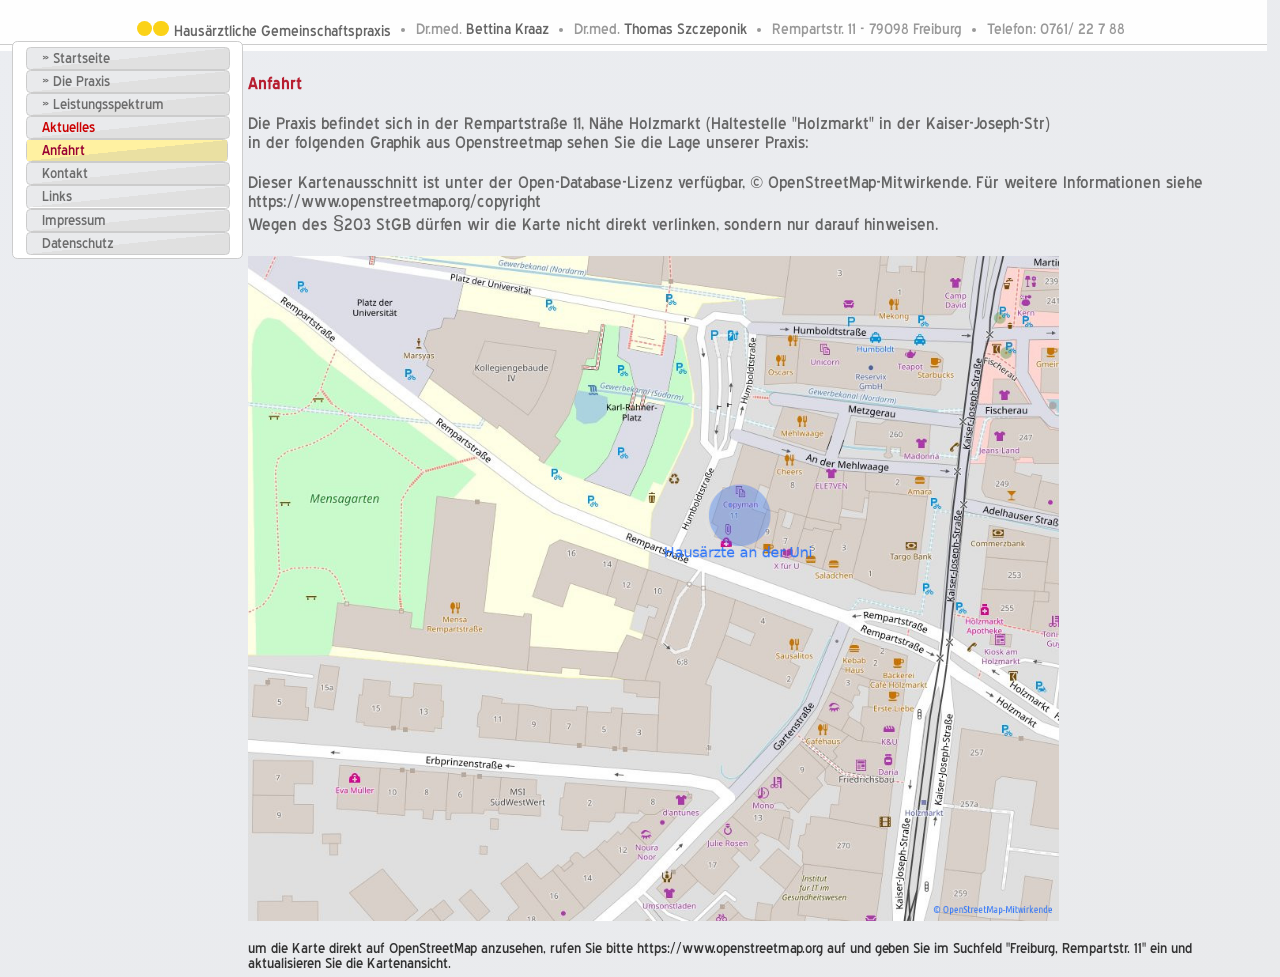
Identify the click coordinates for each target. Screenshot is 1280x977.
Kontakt (65, 173)
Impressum (74, 220)
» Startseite (76, 58)
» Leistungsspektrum (103, 104)
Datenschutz (78, 243)
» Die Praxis (76, 81)
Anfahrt (63, 150)
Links (57, 196)
